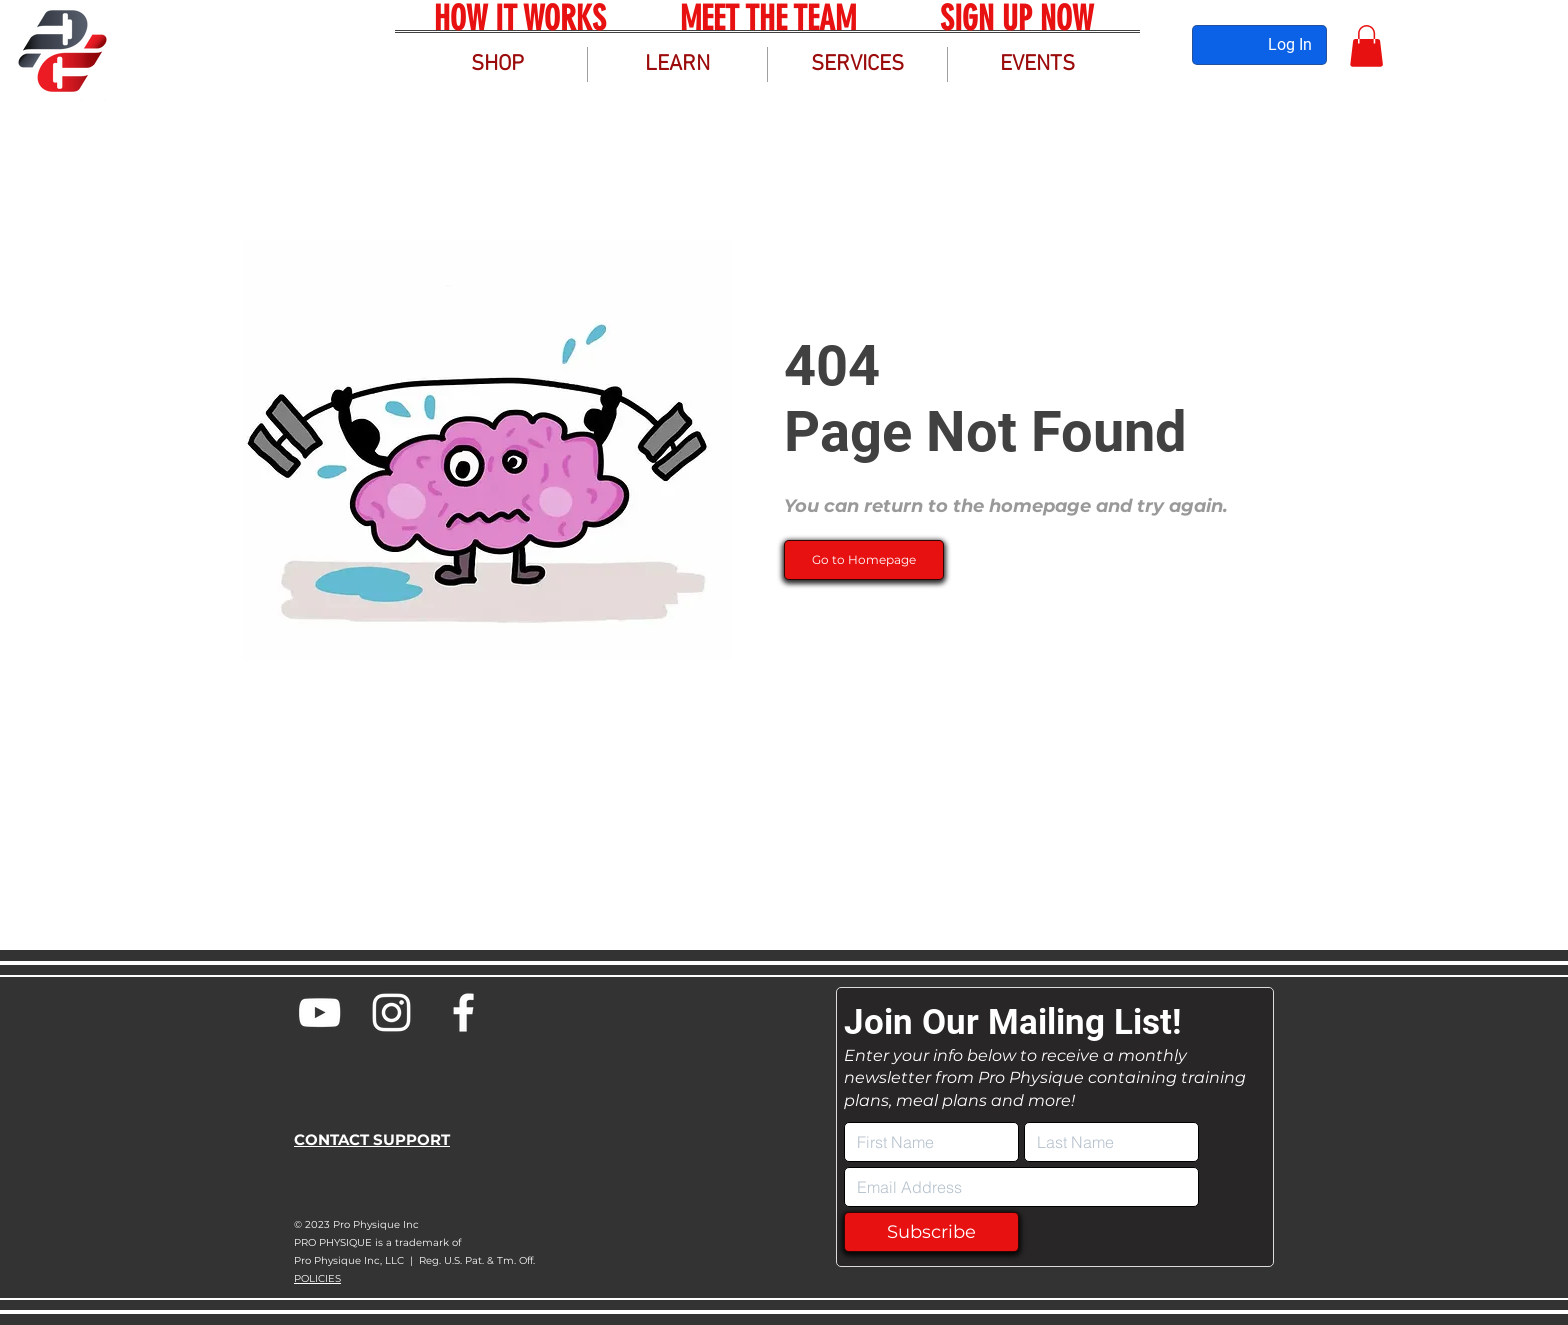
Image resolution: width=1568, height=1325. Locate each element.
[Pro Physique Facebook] (463, 1012)
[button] (677, 64)
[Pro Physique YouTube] (319, 1012)
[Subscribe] (931, 1232)
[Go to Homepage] (864, 560)
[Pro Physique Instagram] (391, 1012)
